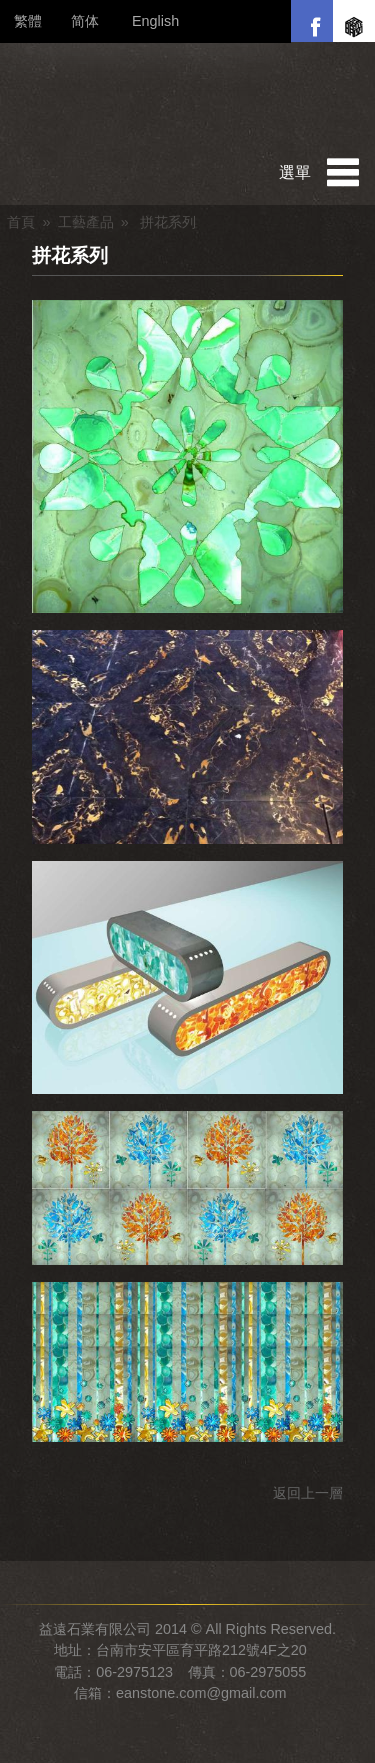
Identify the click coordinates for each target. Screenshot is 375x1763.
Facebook (312, 21)
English (155, 21)
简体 (85, 21)
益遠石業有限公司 (187, 99)
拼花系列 (70, 255)
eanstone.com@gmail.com (201, 1693)
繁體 (28, 21)
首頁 (21, 222)
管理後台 (5, 1758)
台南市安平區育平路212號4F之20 (201, 1650)
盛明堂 (354, 21)
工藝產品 (86, 222)
